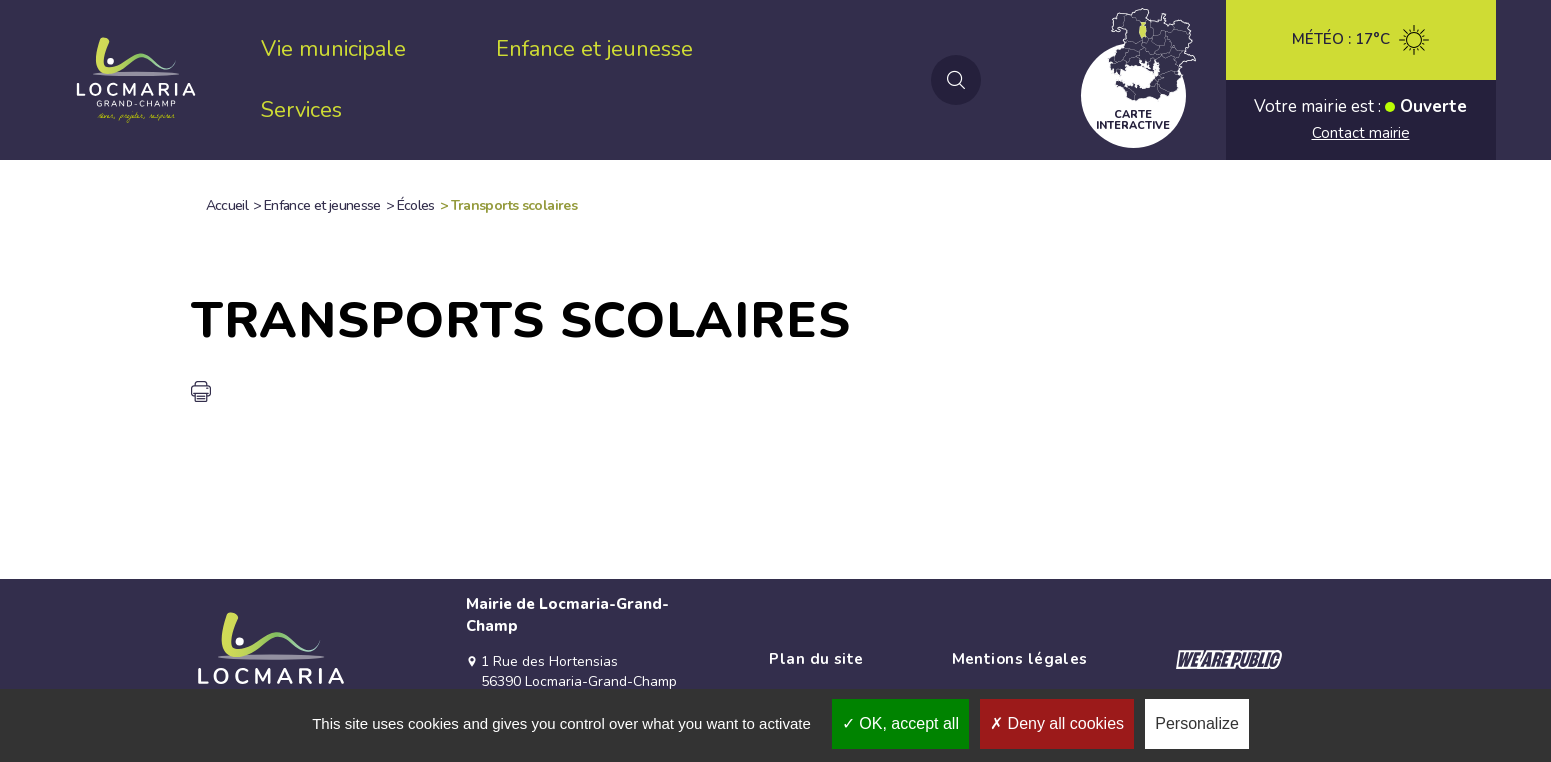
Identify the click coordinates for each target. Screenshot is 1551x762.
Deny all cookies (1057, 723)
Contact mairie (1361, 133)
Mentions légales (1020, 659)
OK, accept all (900, 723)
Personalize (1197, 723)
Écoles (416, 205)
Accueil (227, 205)
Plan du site (816, 659)
